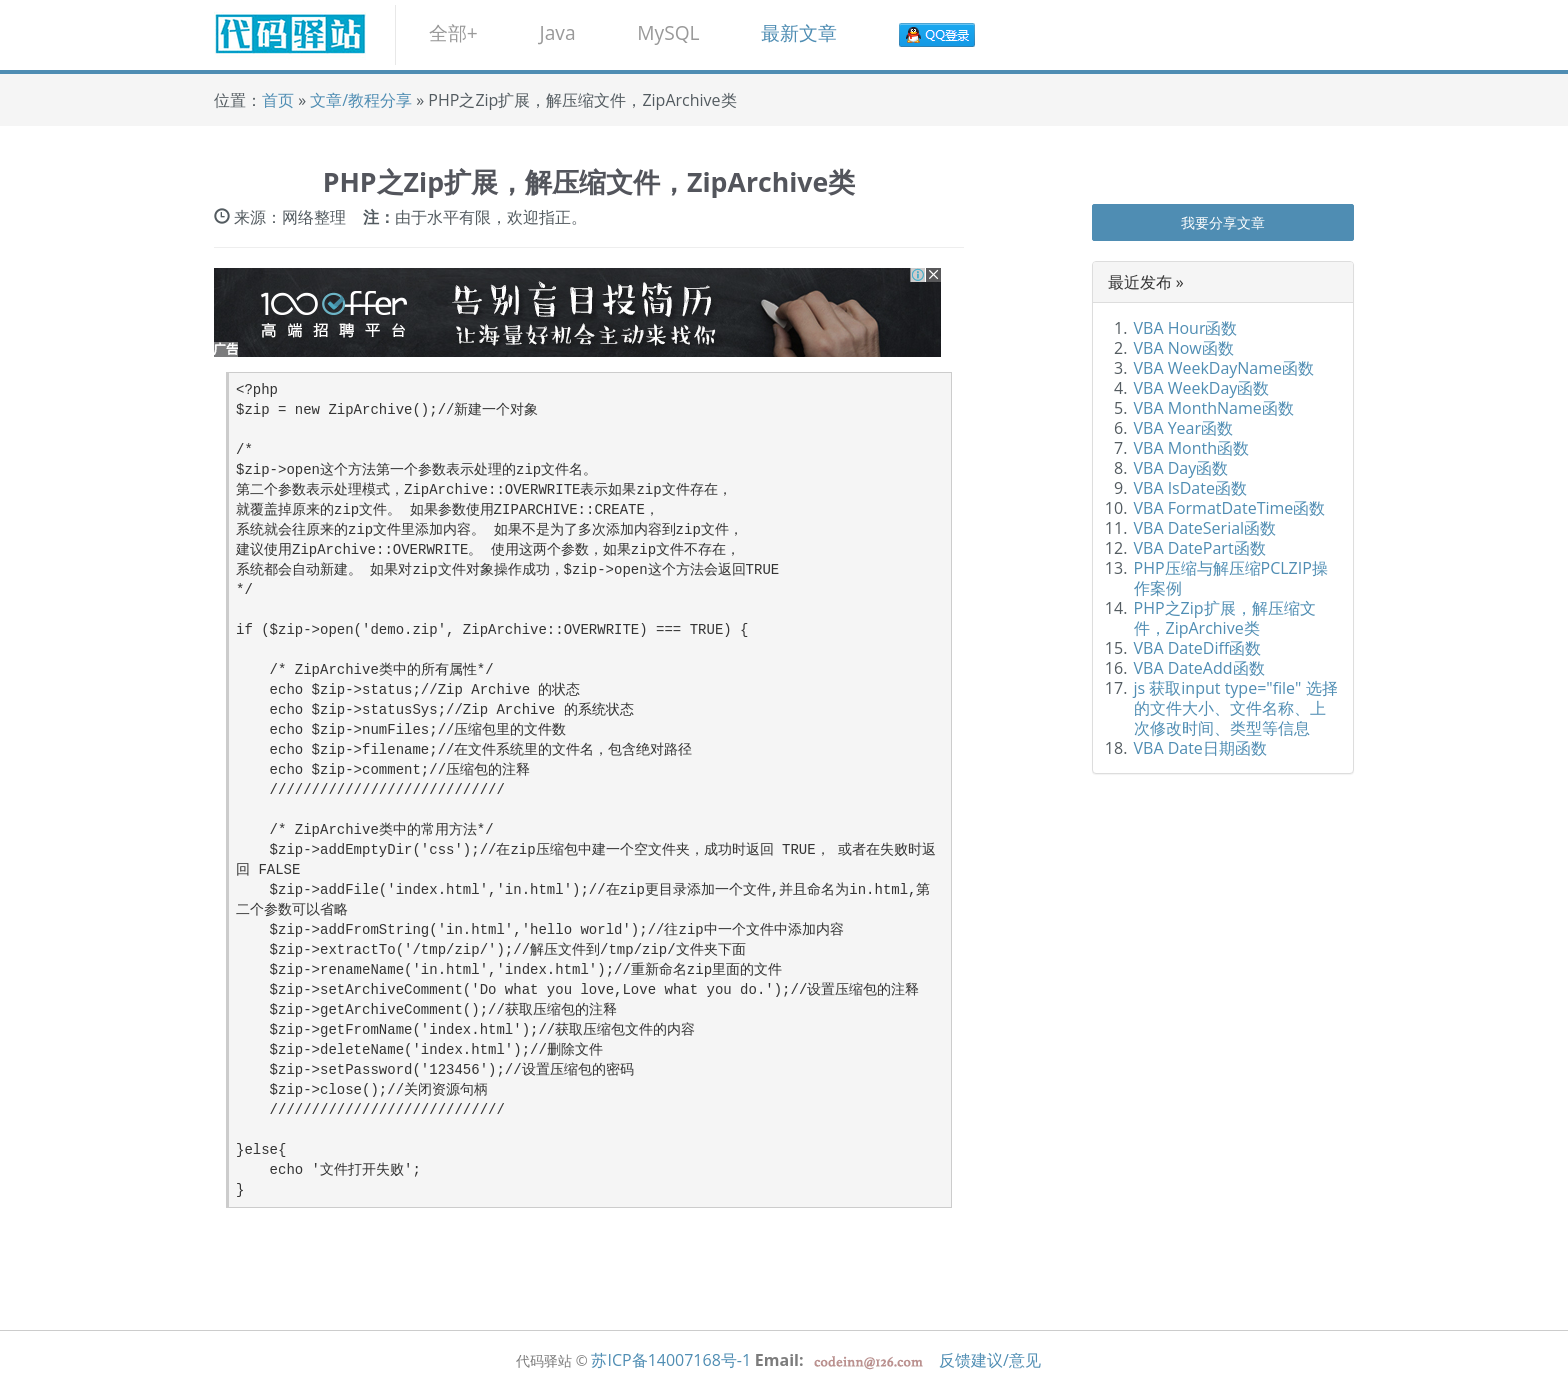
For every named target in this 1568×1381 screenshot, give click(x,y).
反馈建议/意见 (990, 1360)
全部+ (453, 32)
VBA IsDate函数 (1190, 488)
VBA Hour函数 (1186, 328)
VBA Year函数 (1184, 428)
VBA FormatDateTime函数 (1230, 508)
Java (557, 32)
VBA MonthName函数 (1214, 408)
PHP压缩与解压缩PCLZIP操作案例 (1231, 578)
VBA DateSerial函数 (1205, 528)
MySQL (668, 32)
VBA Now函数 (1184, 348)
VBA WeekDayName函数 (1224, 368)
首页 (278, 100)
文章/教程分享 (363, 100)
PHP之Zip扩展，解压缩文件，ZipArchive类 (1225, 618)
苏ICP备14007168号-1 (671, 1360)
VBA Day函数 (1181, 468)
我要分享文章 (1223, 222)
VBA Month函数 (1192, 448)
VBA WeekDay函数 (1202, 388)
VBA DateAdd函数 (1199, 668)
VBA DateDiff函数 (1198, 648)
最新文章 (799, 32)
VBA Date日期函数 (1200, 748)
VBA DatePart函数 (1200, 548)
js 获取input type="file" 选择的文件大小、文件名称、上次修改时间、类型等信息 (1236, 708)
